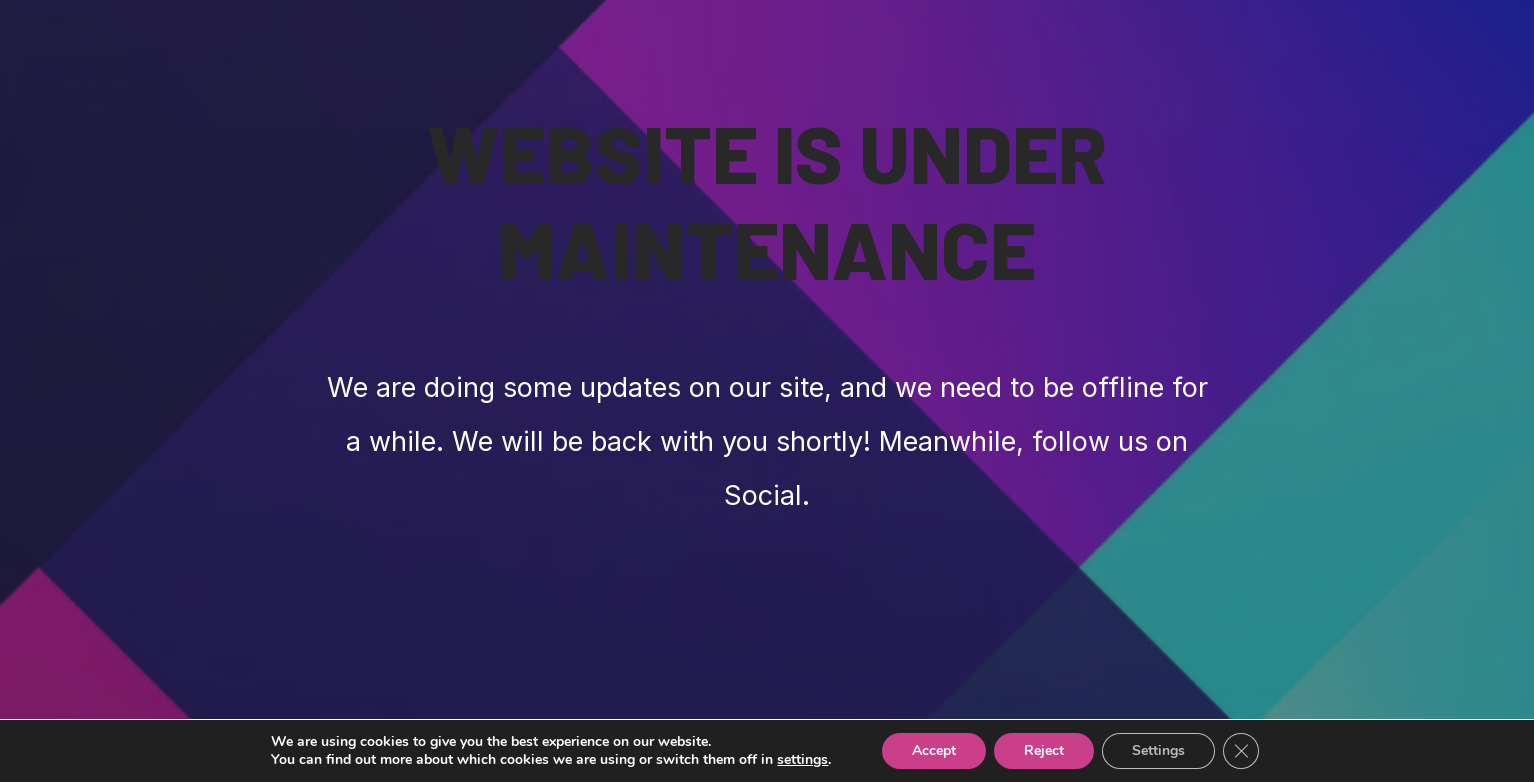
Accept (934, 750)
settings (802, 760)
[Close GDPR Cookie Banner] (1241, 751)
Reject (1044, 750)
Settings (1158, 750)
